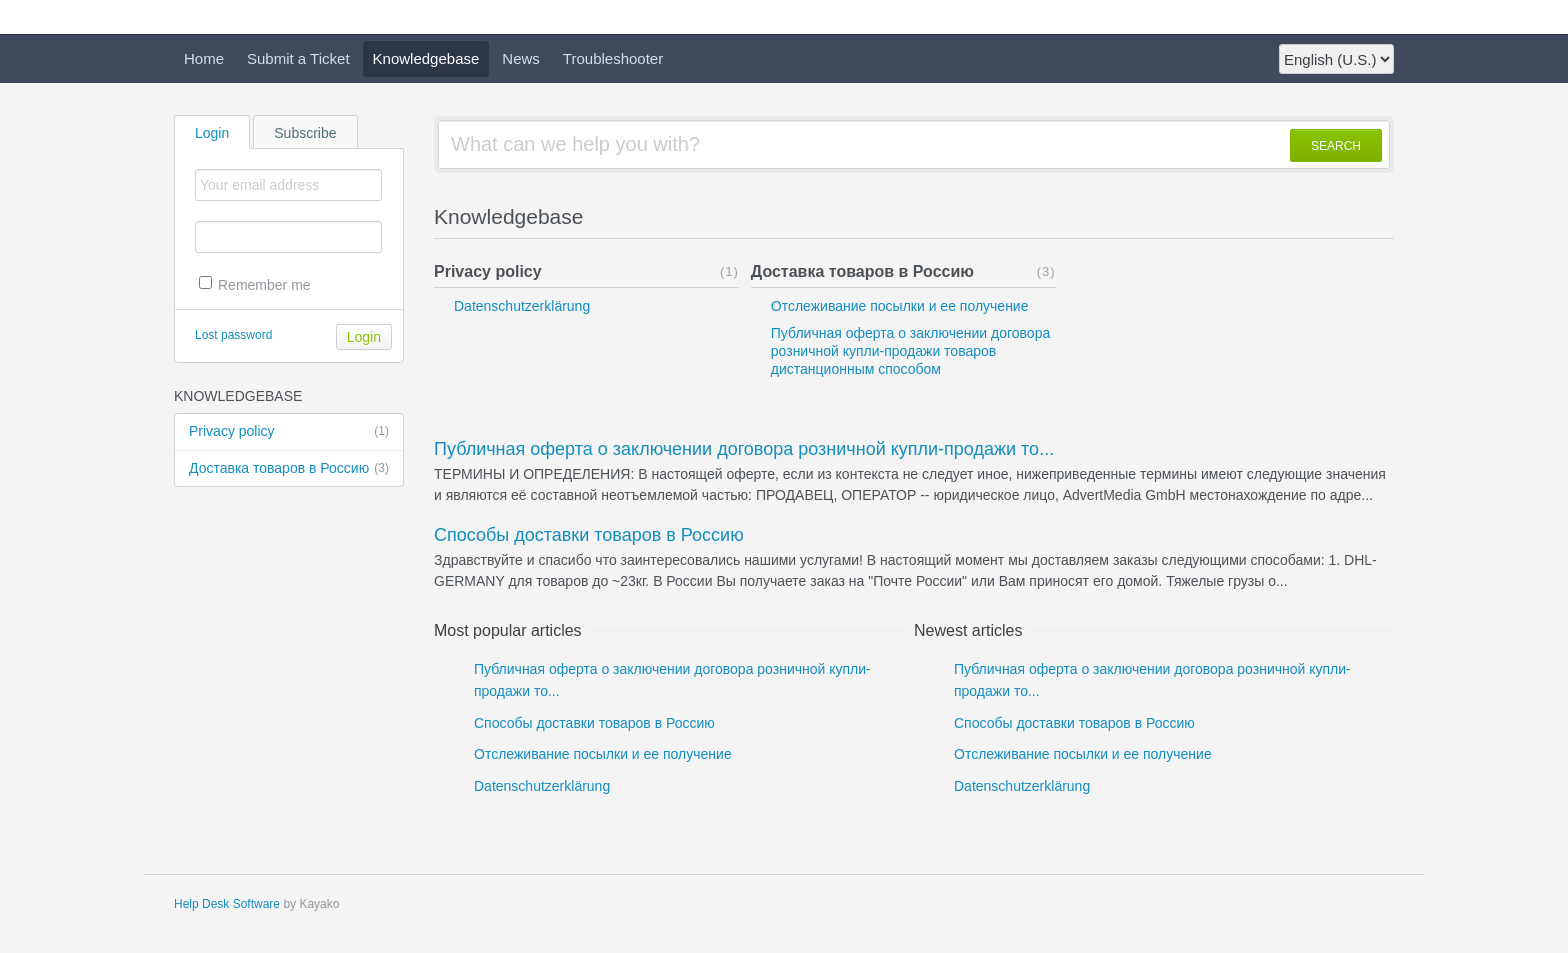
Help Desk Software (227, 904)
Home (204, 58)
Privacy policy (289, 432)
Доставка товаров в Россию (289, 469)
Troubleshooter (613, 58)
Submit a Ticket (298, 58)
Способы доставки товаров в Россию (589, 535)
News (521, 58)
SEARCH (1336, 146)
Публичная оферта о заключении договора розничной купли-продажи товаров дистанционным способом (910, 351)
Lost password (233, 335)
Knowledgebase (426, 58)
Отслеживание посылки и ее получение (900, 306)
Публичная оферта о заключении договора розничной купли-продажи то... (744, 449)
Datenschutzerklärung (522, 306)
